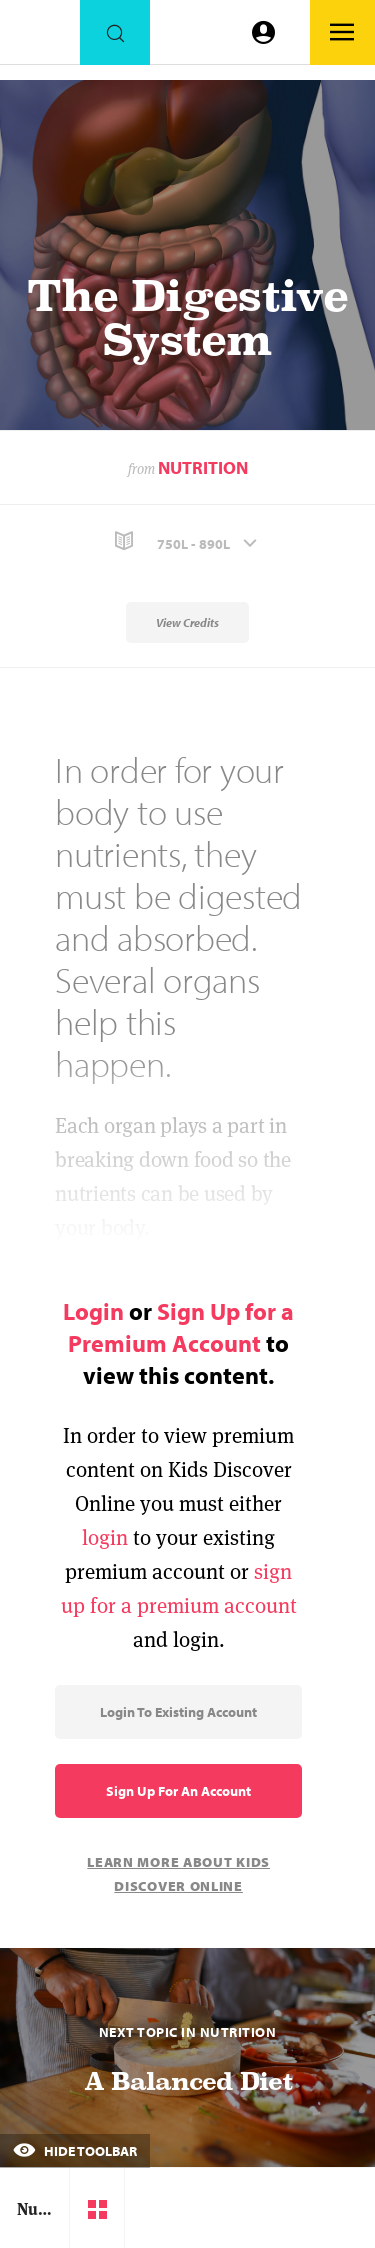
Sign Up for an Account (178, 1791)
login (105, 1537)
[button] (187, 541)
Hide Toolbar (75, 2151)
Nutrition (203, 467)
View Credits (187, 622)
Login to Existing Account (178, 1712)
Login (93, 1311)
